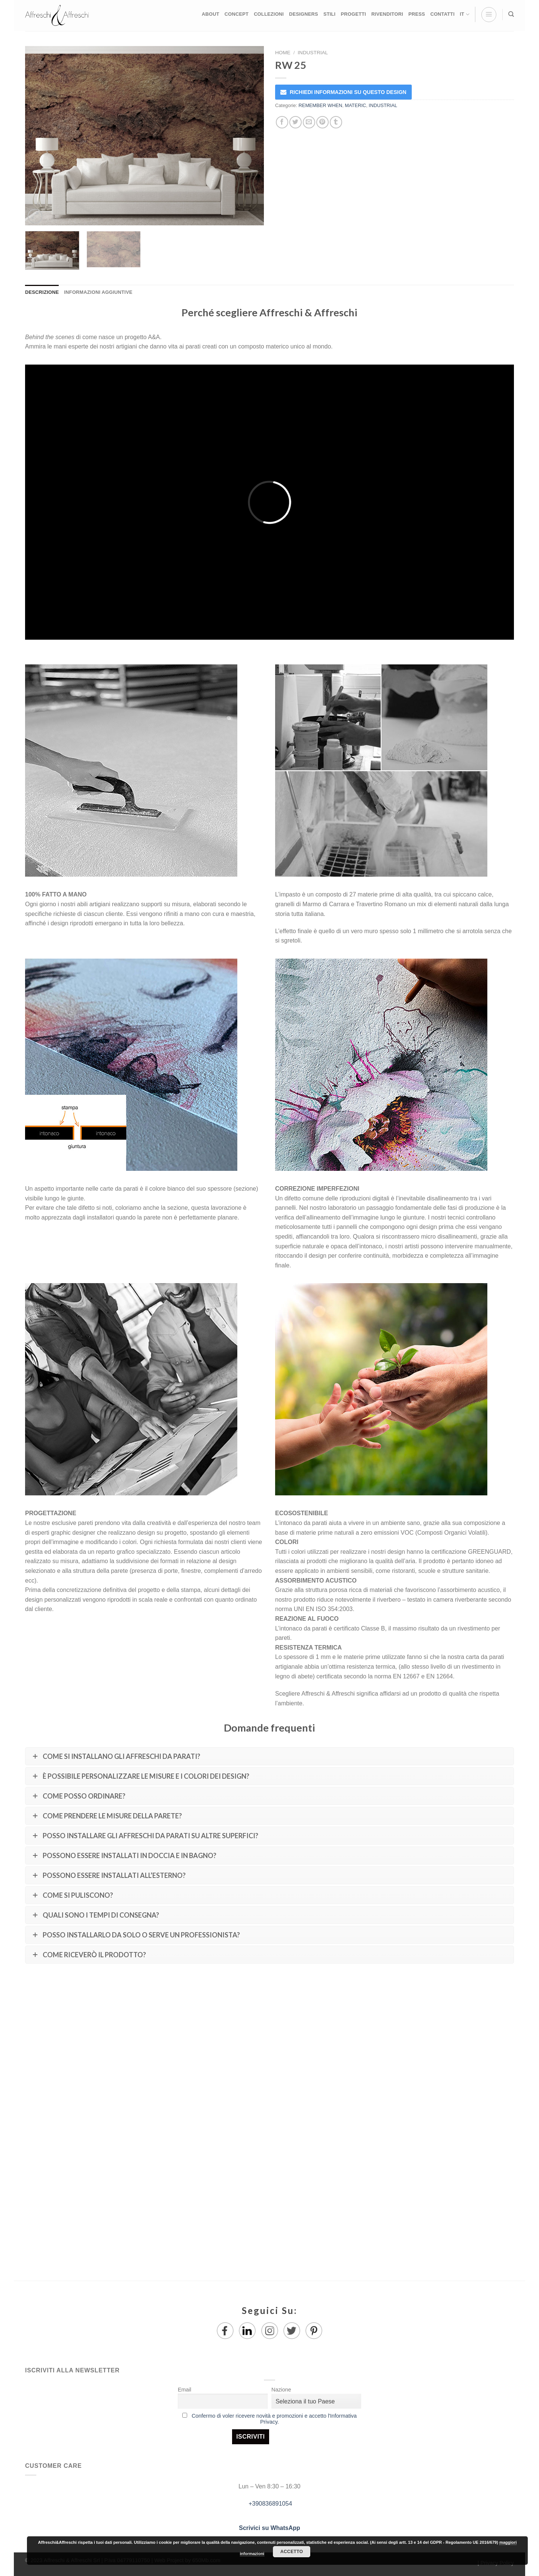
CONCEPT (237, 14)
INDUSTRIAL (313, 52)
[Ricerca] (511, 14)
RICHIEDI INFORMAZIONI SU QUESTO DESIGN (348, 92)
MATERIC (355, 105)
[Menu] (488, 14)
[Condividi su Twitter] (295, 122)
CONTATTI (442, 14)
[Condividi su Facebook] (282, 122)
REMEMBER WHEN (320, 105)
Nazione (281, 2390)
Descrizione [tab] (42, 292)
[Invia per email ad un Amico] (309, 122)
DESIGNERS (303, 14)
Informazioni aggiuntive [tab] (98, 292)
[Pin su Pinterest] (322, 122)
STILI (329, 14)
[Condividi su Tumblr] (336, 122)
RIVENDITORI (387, 14)
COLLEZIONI (269, 14)
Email (184, 2390)
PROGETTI (353, 14)
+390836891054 (269, 2503)
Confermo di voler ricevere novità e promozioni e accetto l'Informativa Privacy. (274, 2419)
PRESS (416, 14)
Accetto (291, 2551)
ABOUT (210, 14)
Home (282, 52)
